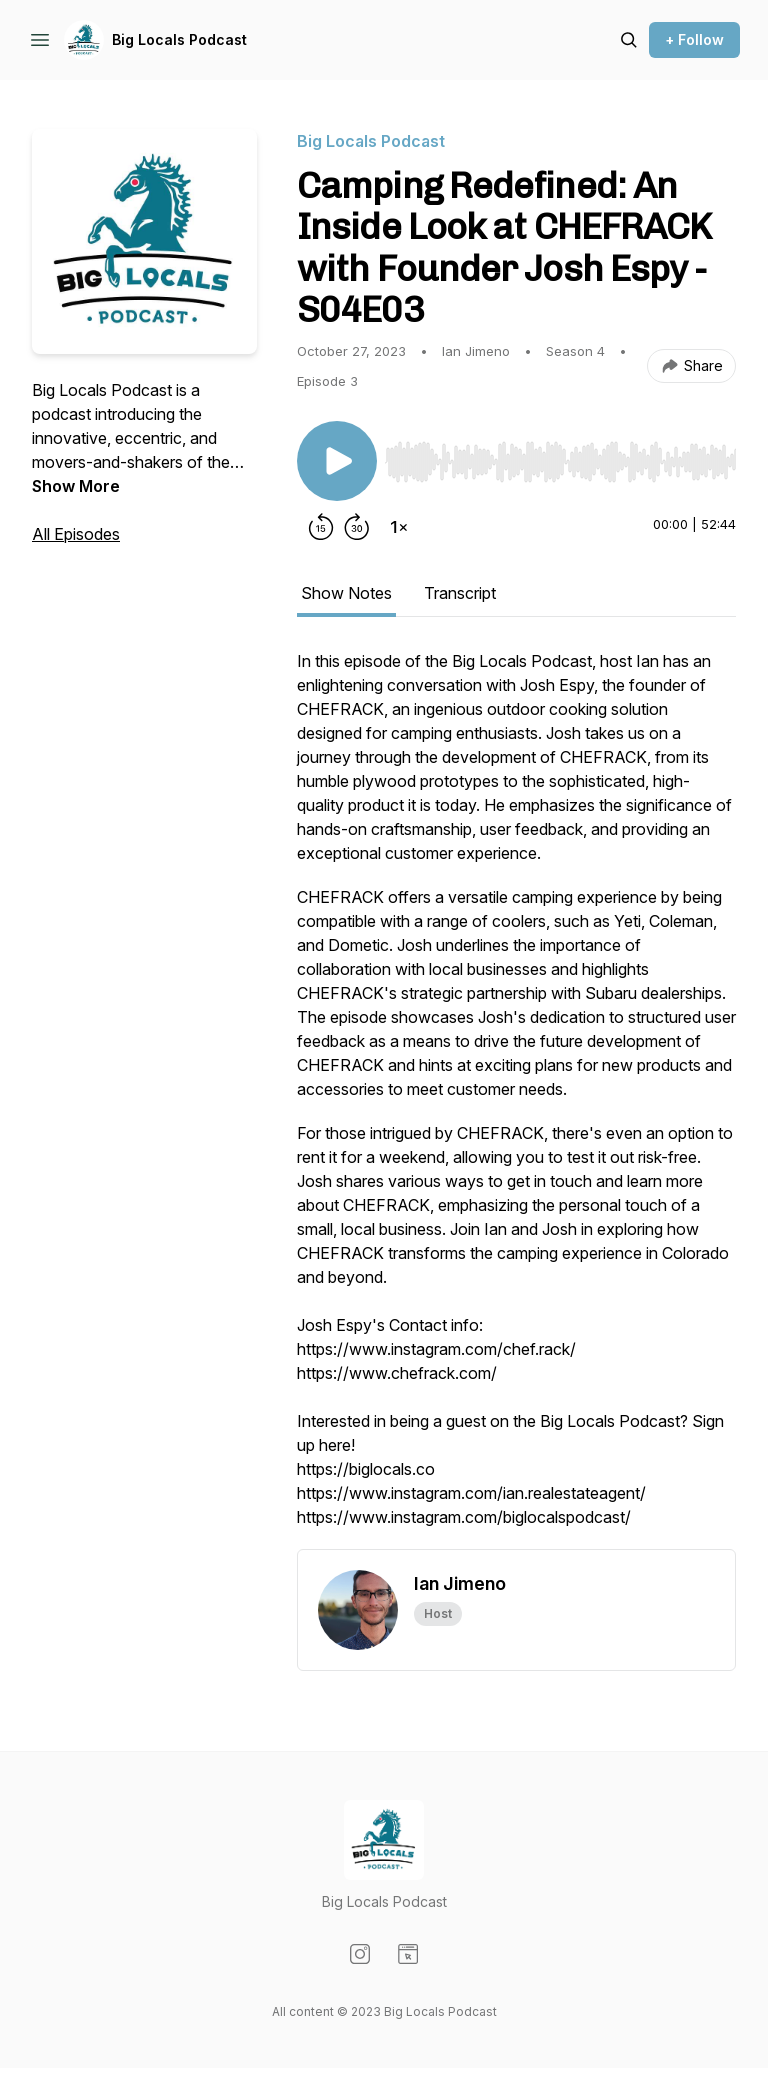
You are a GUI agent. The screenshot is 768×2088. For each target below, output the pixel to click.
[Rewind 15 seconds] (321, 527)
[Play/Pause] (337, 461)
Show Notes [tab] (346, 593)
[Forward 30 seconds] (357, 527)
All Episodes (76, 534)
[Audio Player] (560, 456)
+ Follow (694, 39)
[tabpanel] (516, 1099)
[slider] (560, 462)
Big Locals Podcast (179, 39)
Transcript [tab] (460, 593)
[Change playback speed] (399, 527)
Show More (76, 486)
